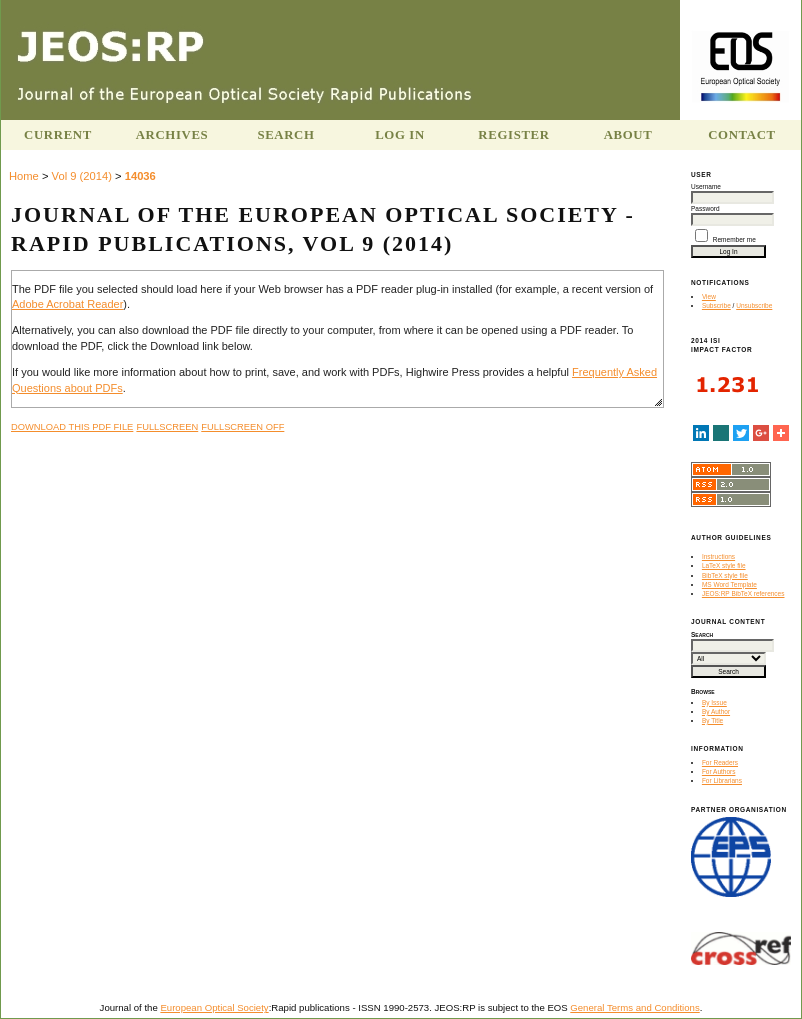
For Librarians (722, 780)
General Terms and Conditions (634, 1007)
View (709, 296)
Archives (172, 135)
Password (705, 208)
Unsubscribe (754, 305)
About (628, 135)
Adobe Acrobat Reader (67, 304)
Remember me (734, 239)
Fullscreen (167, 427)
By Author (716, 711)
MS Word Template (729, 584)
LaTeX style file (724, 565)
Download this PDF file (72, 427)
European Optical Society (214, 1007)
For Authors (719, 771)
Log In (400, 135)
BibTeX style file (725, 575)
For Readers (720, 762)
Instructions (718, 556)
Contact (742, 135)
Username (706, 186)
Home (24, 176)
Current (58, 135)
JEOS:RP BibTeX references (743, 593)
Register (513, 135)
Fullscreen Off (242, 427)
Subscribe (716, 305)
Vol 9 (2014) (82, 176)
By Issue (714, 702)
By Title (712, 720)
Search (285, 135)
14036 (140, 176)
